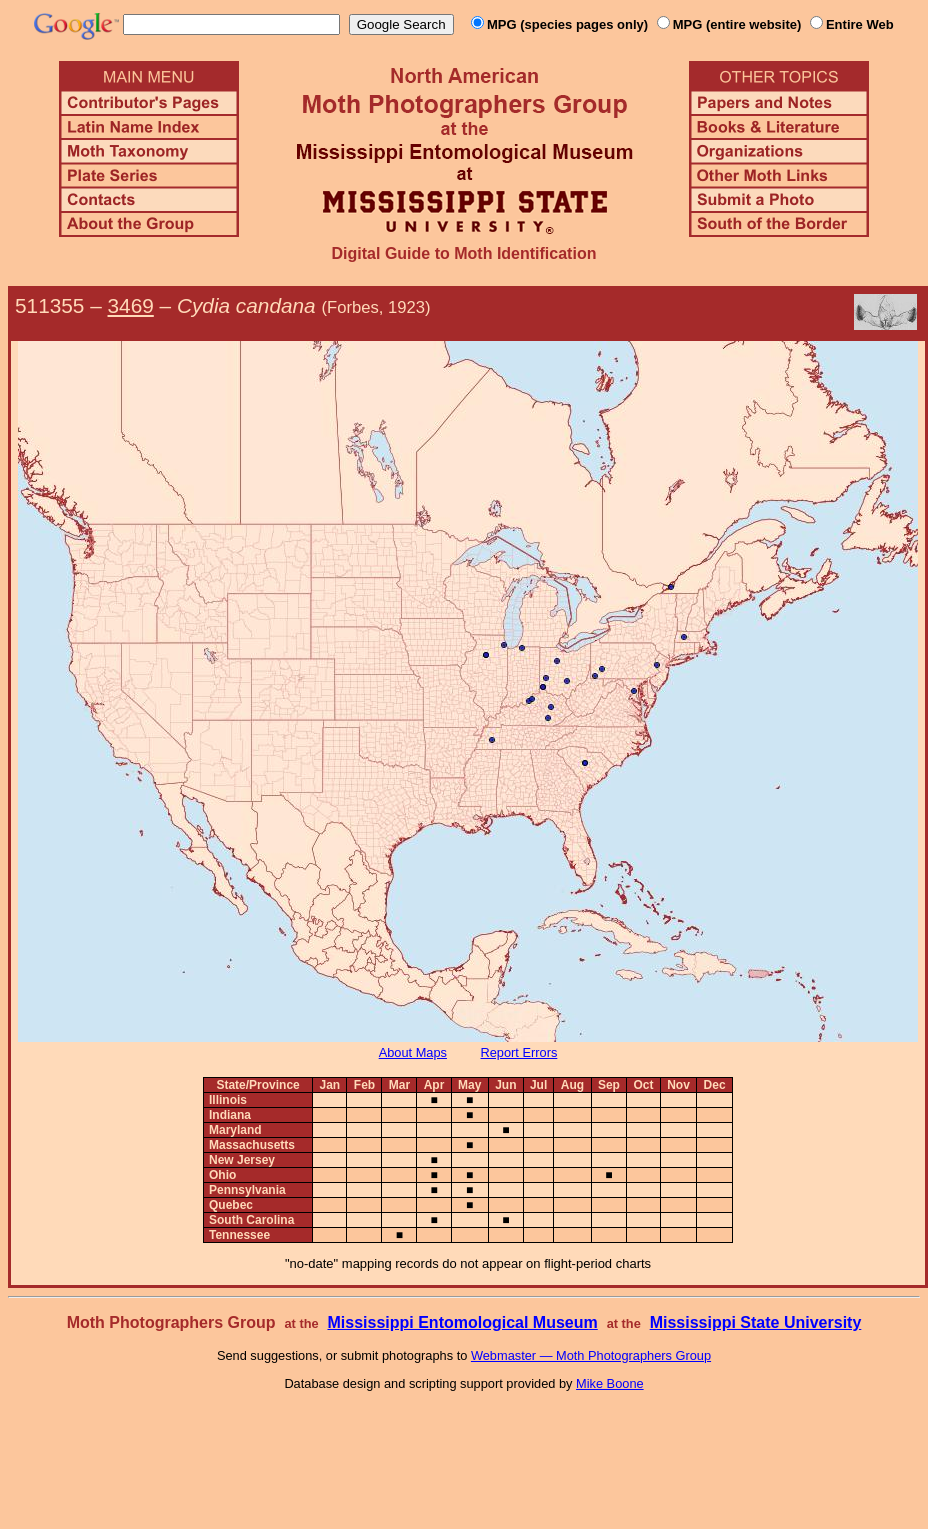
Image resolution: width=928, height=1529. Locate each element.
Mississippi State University (756, 1322)
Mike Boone (610, 1383)
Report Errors (519, 1052)
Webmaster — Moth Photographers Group (591, 1355)
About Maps (413, 1052)
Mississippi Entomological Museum (462, 1322)
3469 (131, 305)
